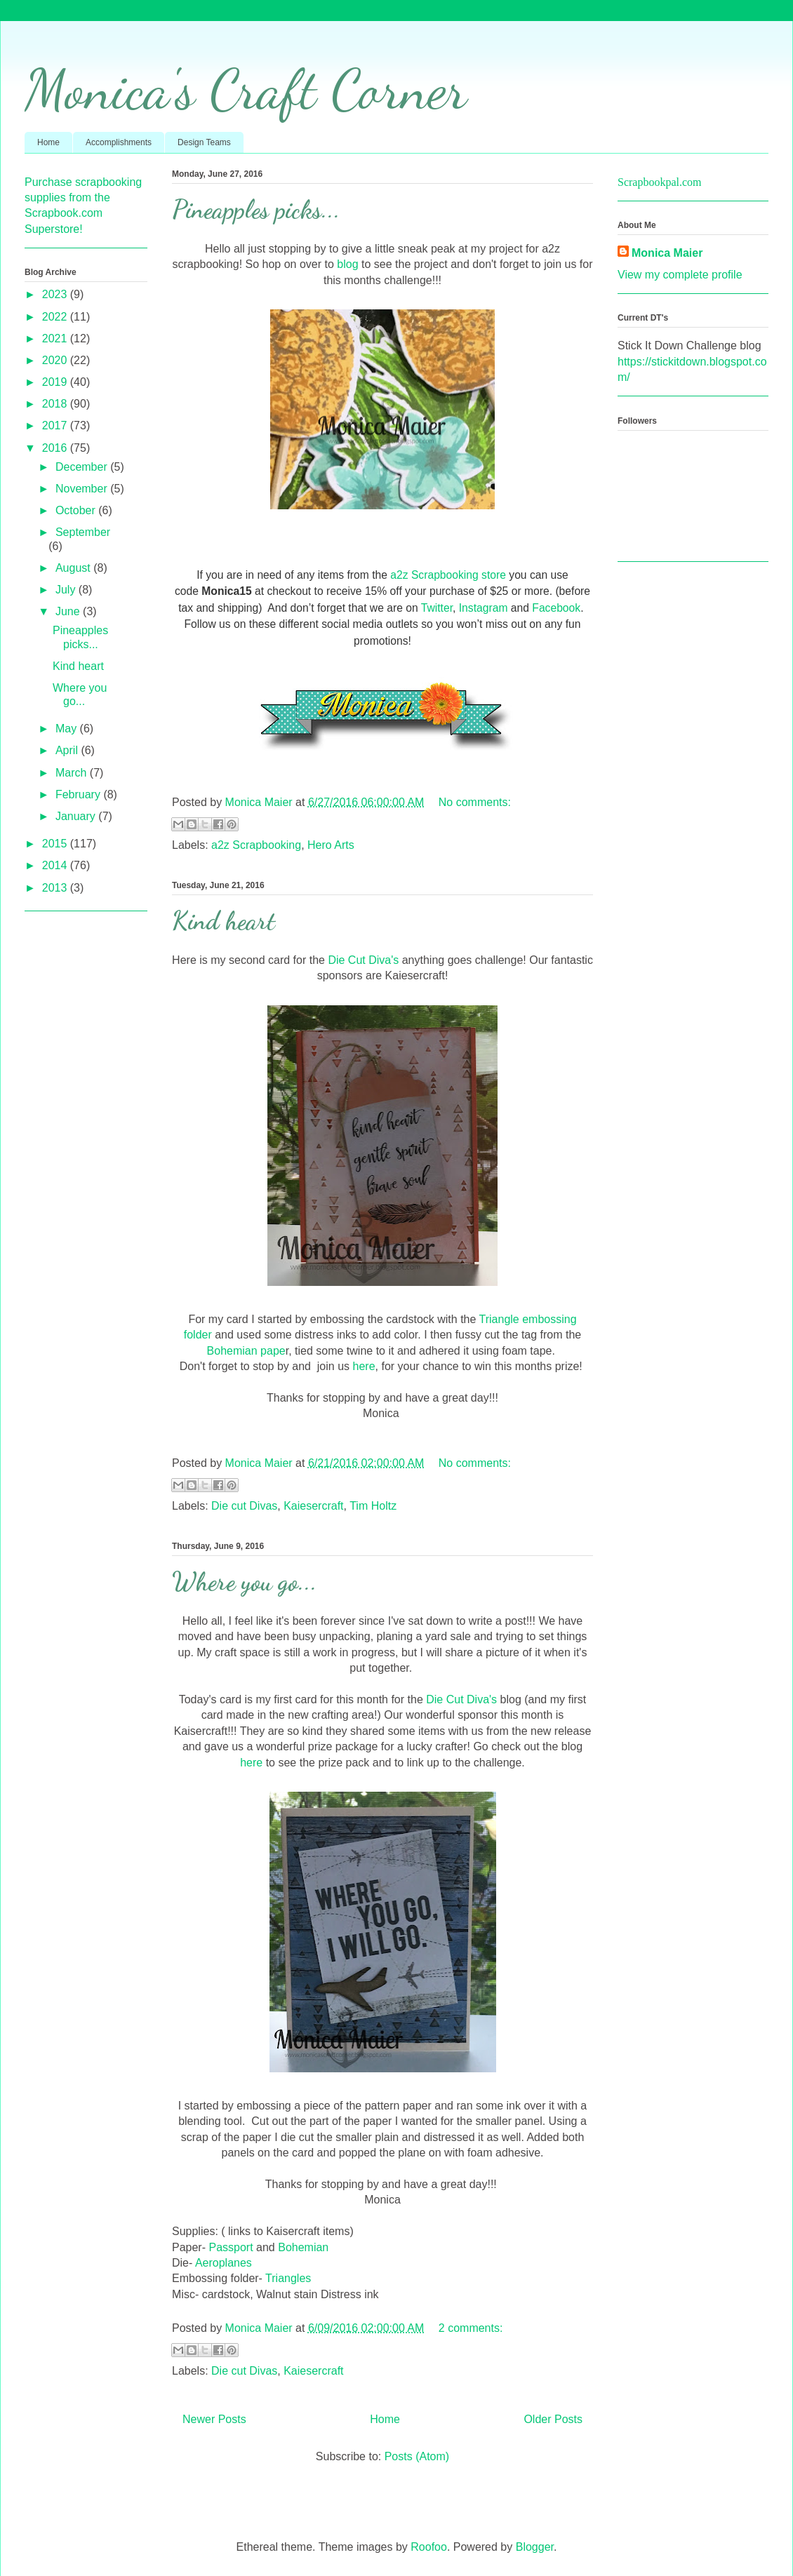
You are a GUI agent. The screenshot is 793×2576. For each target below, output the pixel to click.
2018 (56, 404)
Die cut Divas (244, 1506)
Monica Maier (667, 253)
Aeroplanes (222, 2263)
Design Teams (204, 142)
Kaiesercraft (313, 1506)
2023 (56, 294)
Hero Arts (330, 845)
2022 (56, 317)
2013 (56, 888)
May (67, 728)
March (72, 773)
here (364, 1366)
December (82, 467)
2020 (56, 360)
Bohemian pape (246, 1351)
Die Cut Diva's (363, 960)
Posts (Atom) (417, 2456)
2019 (56, 382)
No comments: (475, 802)
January (76, 816)
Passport (230, 2247)
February (79, 794)
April (68, 750)
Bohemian (303, 2247)
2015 (56, 844)
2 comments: (471, 2328)
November (82, 489)
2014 (56, 865)
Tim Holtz (372, 1506)
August (74, 568)
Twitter (437, 608)
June (69, 611)
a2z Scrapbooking (256, 845)
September (82, 532)
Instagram (483, 608)
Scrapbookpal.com (660, 182)
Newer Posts (214, 2419)
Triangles (288, 2278)
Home (48, 142)
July (67, 590)
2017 (56, 425)
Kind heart (223, 921)
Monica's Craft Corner (246, 89)
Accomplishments (119, 142)
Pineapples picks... (256, 209)
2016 (56, 448)
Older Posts (553, 2419)
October (76, 510)
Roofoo (429, 2547)
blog (349, 264)
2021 (56, 338)
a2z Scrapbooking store (448, 575)
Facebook (556, 608)
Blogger (535, 2547)
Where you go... (244, 1582)
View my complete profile (680, 275)
